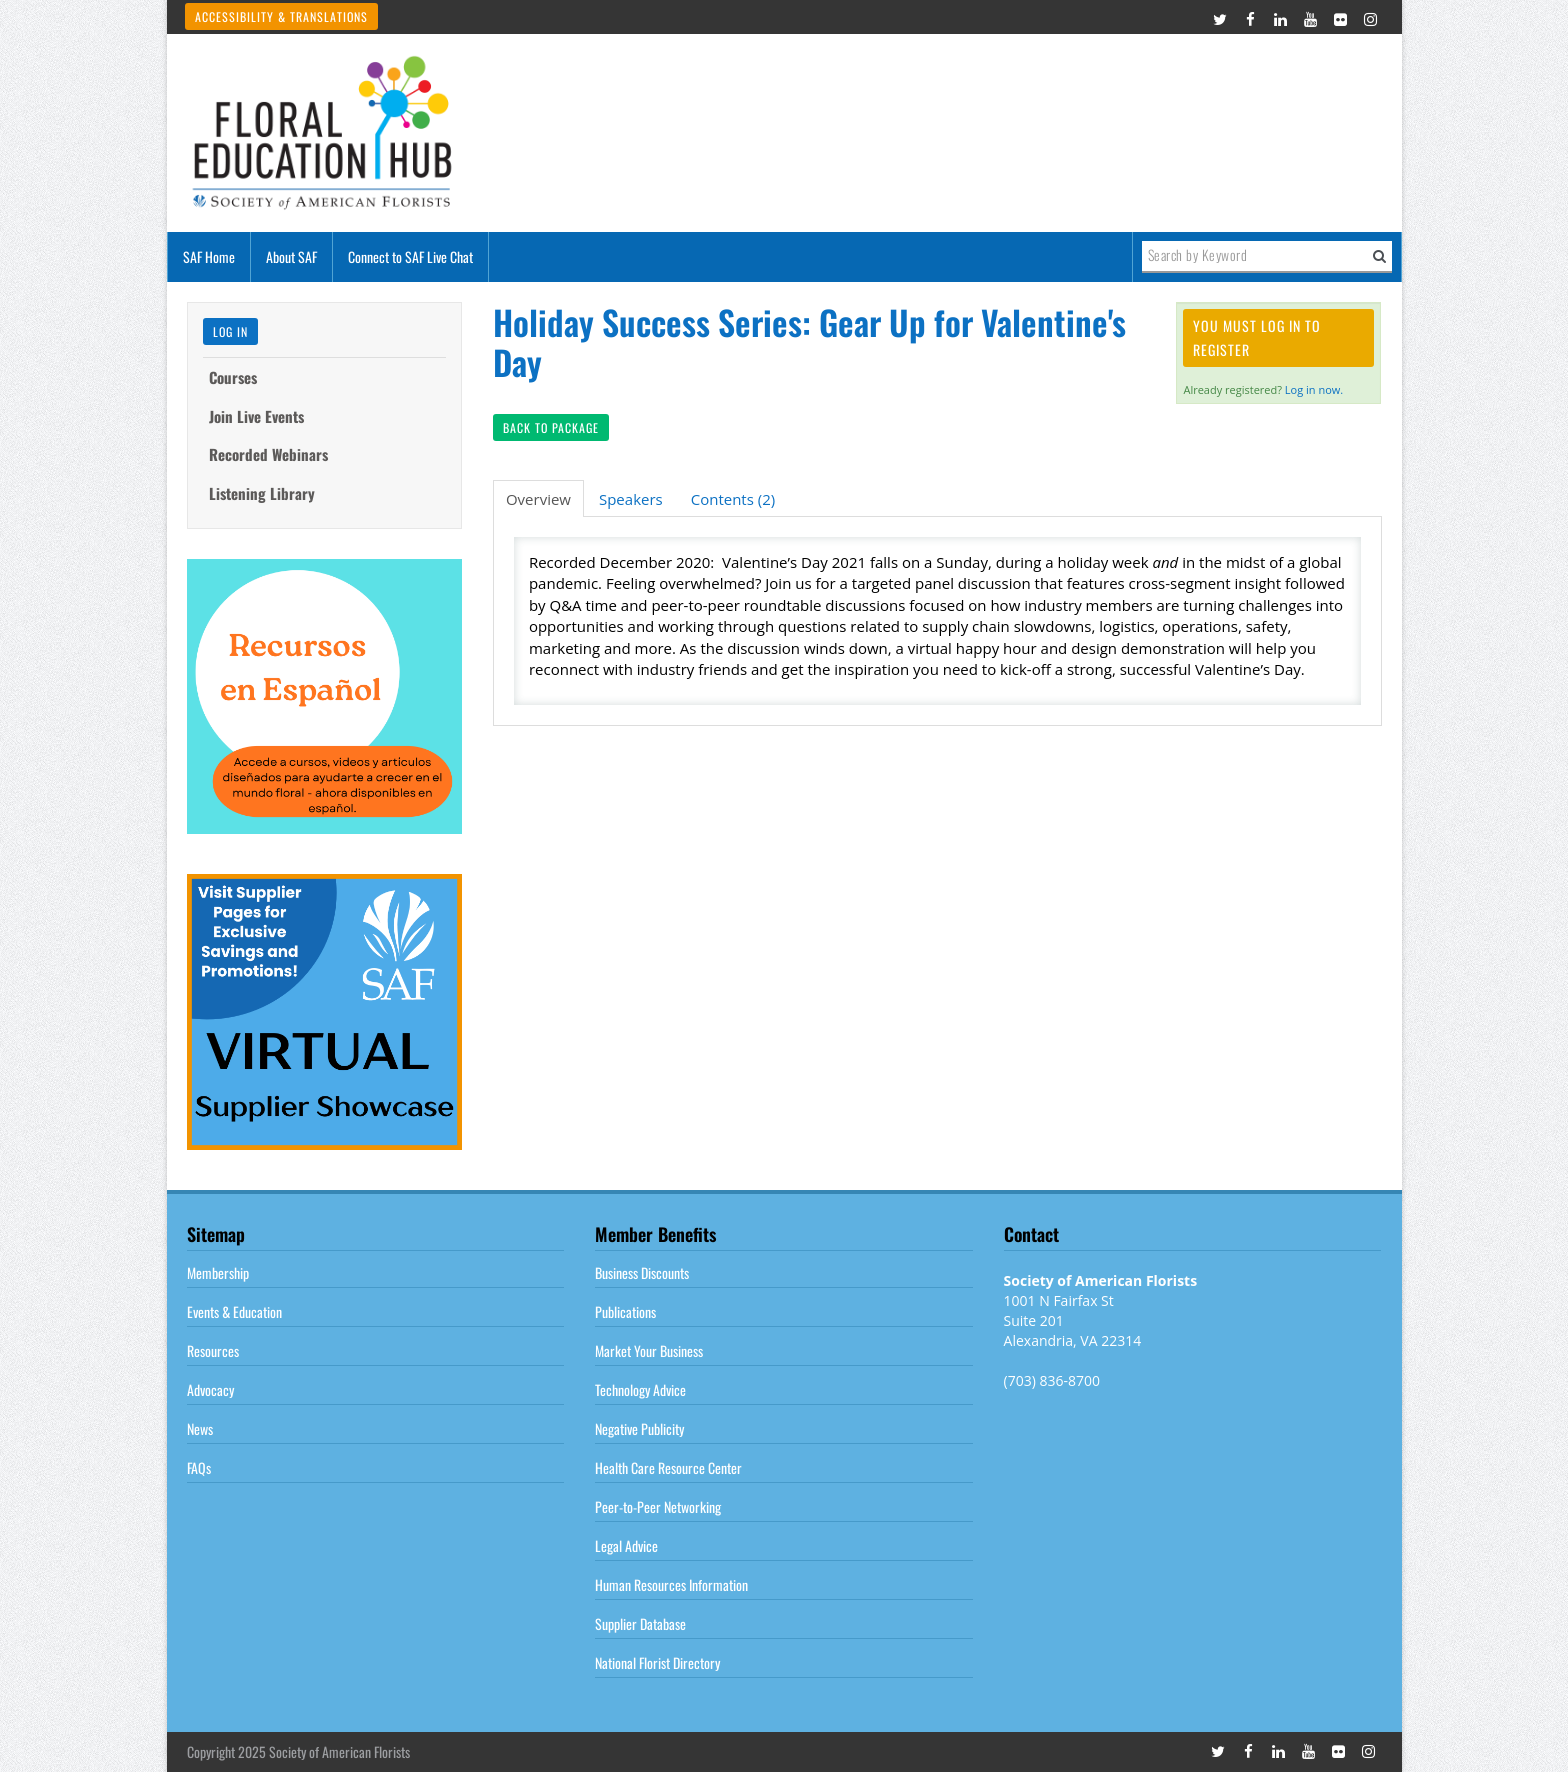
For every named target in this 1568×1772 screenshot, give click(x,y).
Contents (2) (733, 499)
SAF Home (209, 256)
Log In (230, 331)
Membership (218, 1272)
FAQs (199, 1467)
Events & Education (234, 1311)
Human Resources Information (671, 1584)
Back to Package (551, 427)
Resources (213, 1350)
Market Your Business (649, 1350)
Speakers (631, 499)
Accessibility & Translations (281, 16)
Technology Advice (640, 1389)
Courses (233, 377)
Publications (625, 1311)
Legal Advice (626, 1545)
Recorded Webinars (268, 454)
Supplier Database (640, 1623)
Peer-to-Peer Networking (658, 1506)
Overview (538, 499)
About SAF (291, 256)
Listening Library (262, 493)
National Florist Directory (657, 1662)
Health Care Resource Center (668, 1467)
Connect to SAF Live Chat (410, 256)
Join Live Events (256, 416)
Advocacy (210, 1389)
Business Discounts (642, 1272)
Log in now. (1314, 389)
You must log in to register (1257, 337)
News (200, 1428)
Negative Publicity (639, 1428)
